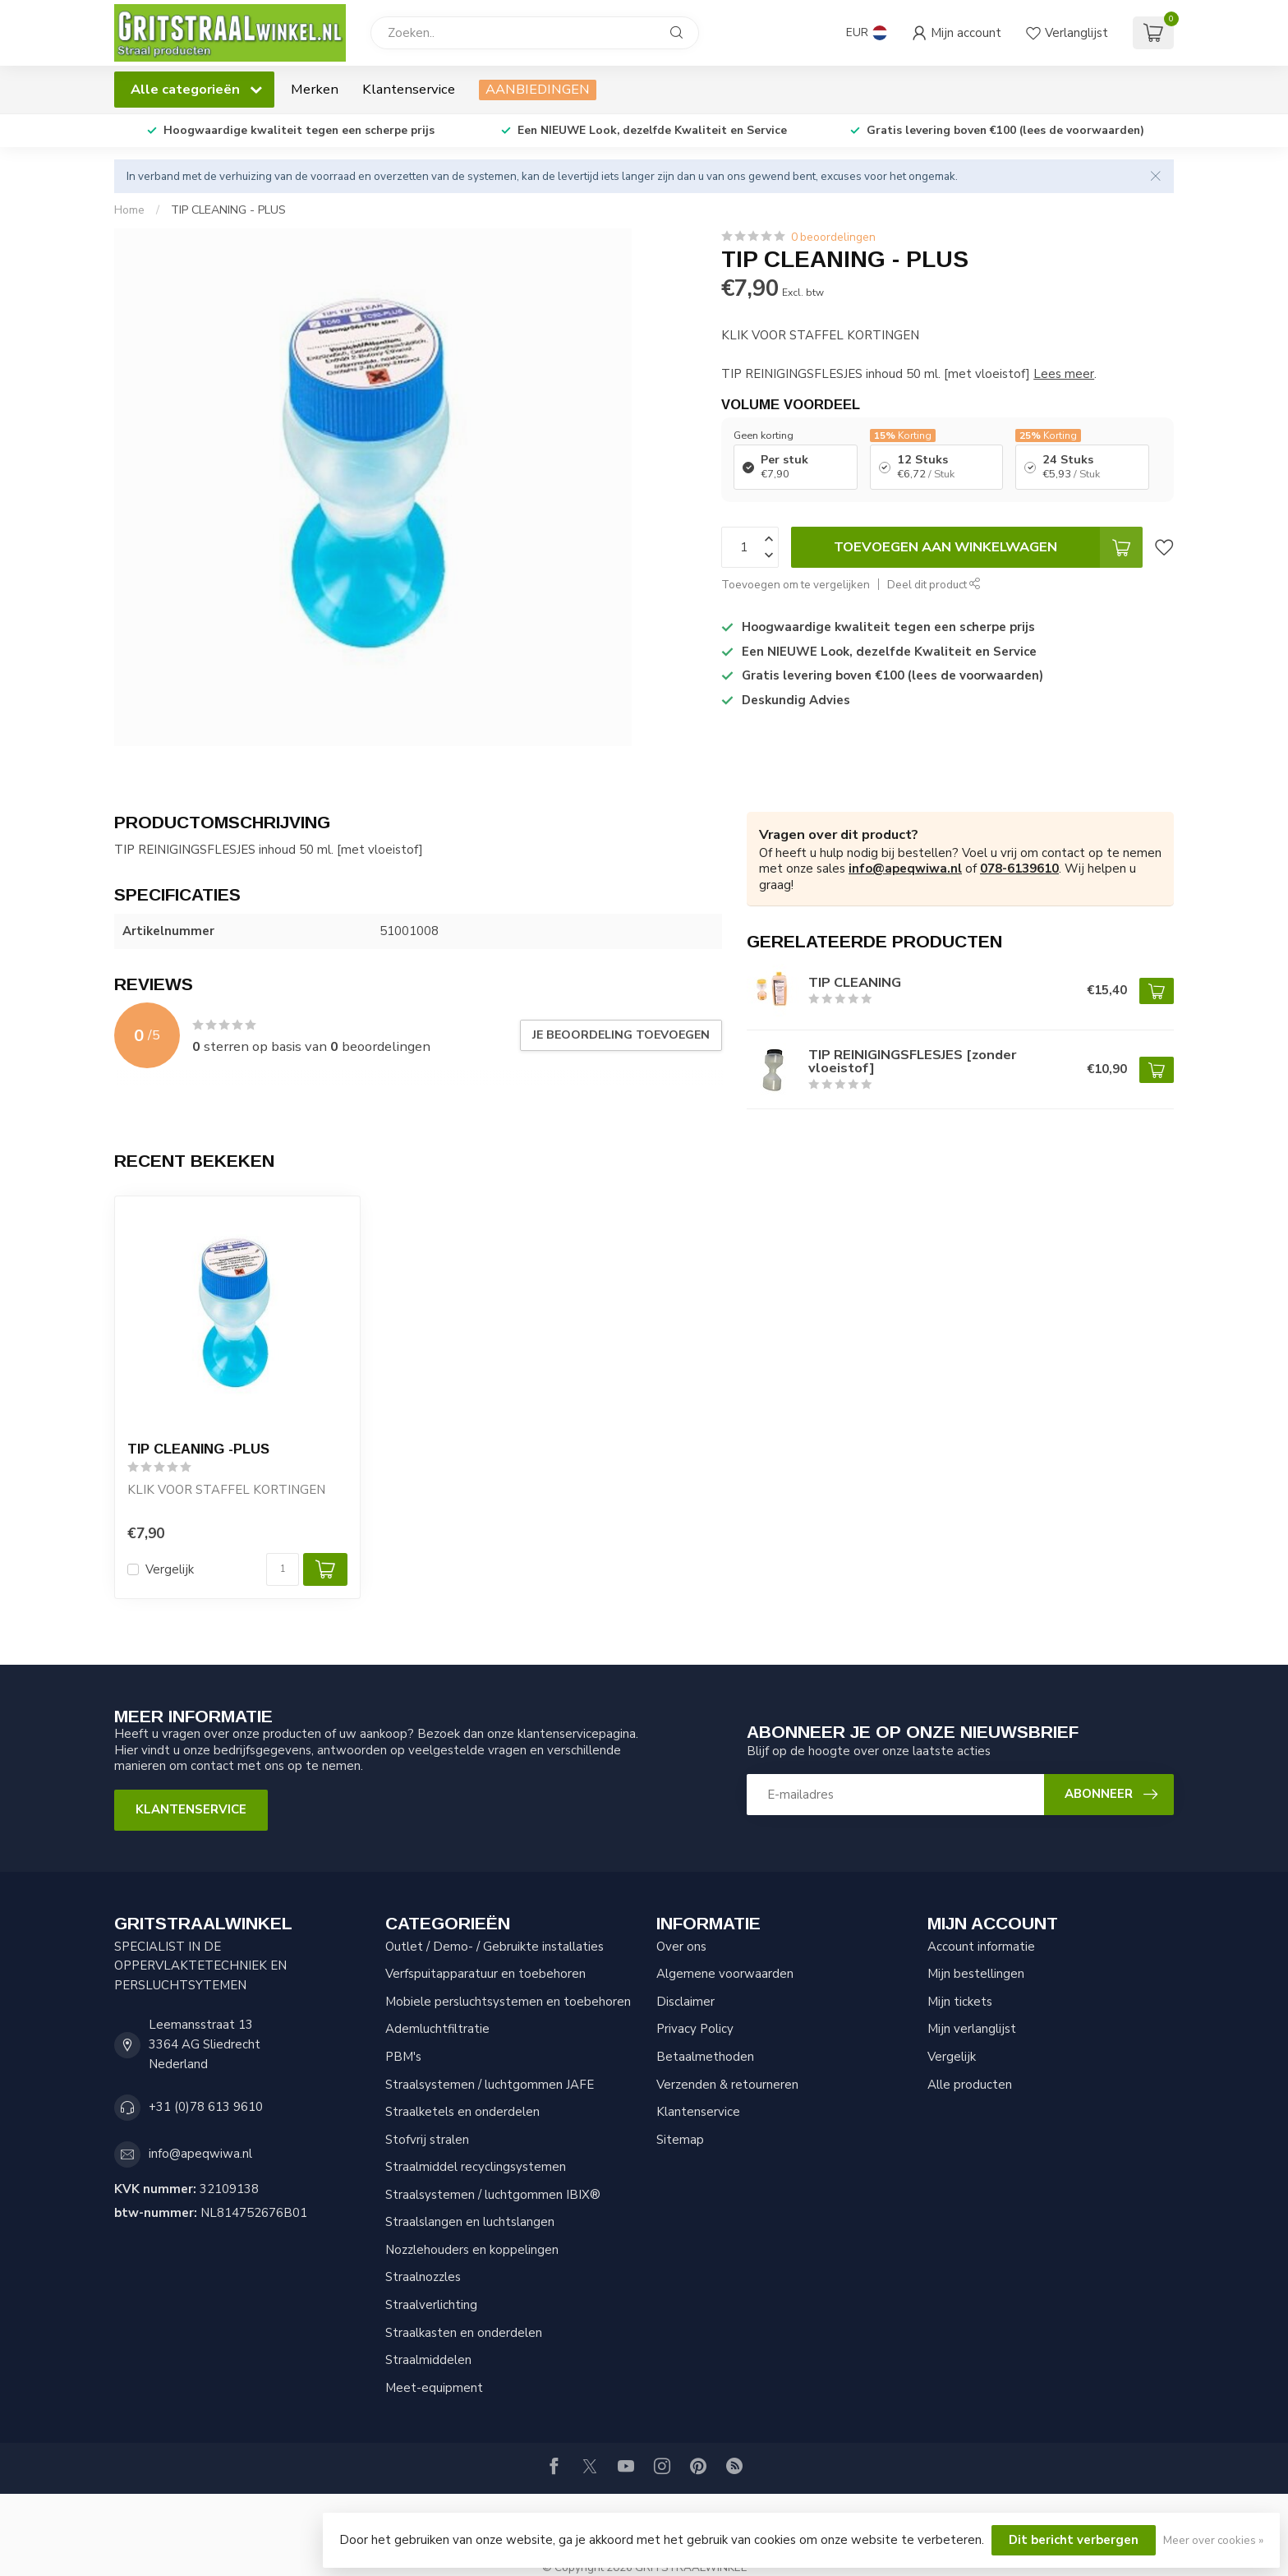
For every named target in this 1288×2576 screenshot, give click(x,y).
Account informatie (981, 1946)
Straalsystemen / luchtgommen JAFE (489, 2084)
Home (129, 210)
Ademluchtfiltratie (437, 2029)
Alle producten (969, 2084)
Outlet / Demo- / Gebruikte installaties (494, 1946)
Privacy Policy (695, 2029)
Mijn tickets (959, 2001)
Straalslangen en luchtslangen (469, 2222)
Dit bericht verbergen (1073, 2540)
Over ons (681, 1946)
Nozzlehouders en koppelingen (472, 2250)
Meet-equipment (434, 2388)
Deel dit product (934, 584)
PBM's (403, 2056)
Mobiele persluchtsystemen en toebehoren (508, 2001)
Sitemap (680, 2139)
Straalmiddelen (428, 2360)
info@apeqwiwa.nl (905, 868)
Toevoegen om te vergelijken (795, 584)
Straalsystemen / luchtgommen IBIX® (492, 2195)
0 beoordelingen (833, 237)
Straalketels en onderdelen (462, 2112)
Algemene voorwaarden (725, 1973)
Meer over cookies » (1213, 2540)
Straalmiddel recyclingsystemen (475, 2167)
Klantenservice (408, 89)
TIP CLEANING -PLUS (198, 1448)
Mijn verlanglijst (971, 2029)
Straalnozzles (423, 2277)
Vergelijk (169, 1570)
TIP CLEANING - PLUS (228, 210)
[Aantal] (282, 1569)
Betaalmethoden (705, 2056)
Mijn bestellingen (975, 1973)
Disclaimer (685, 2001)
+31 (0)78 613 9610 (206, 2107)
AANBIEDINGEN (537, 89)
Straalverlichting (431, 2305)
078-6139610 (1019, 868)
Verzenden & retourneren (727, 2084)
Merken (314, 89)
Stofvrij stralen (427, 2139)
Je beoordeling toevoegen (621, 1035)
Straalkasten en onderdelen (463, 2333)
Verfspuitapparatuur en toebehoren (485, 1973)
